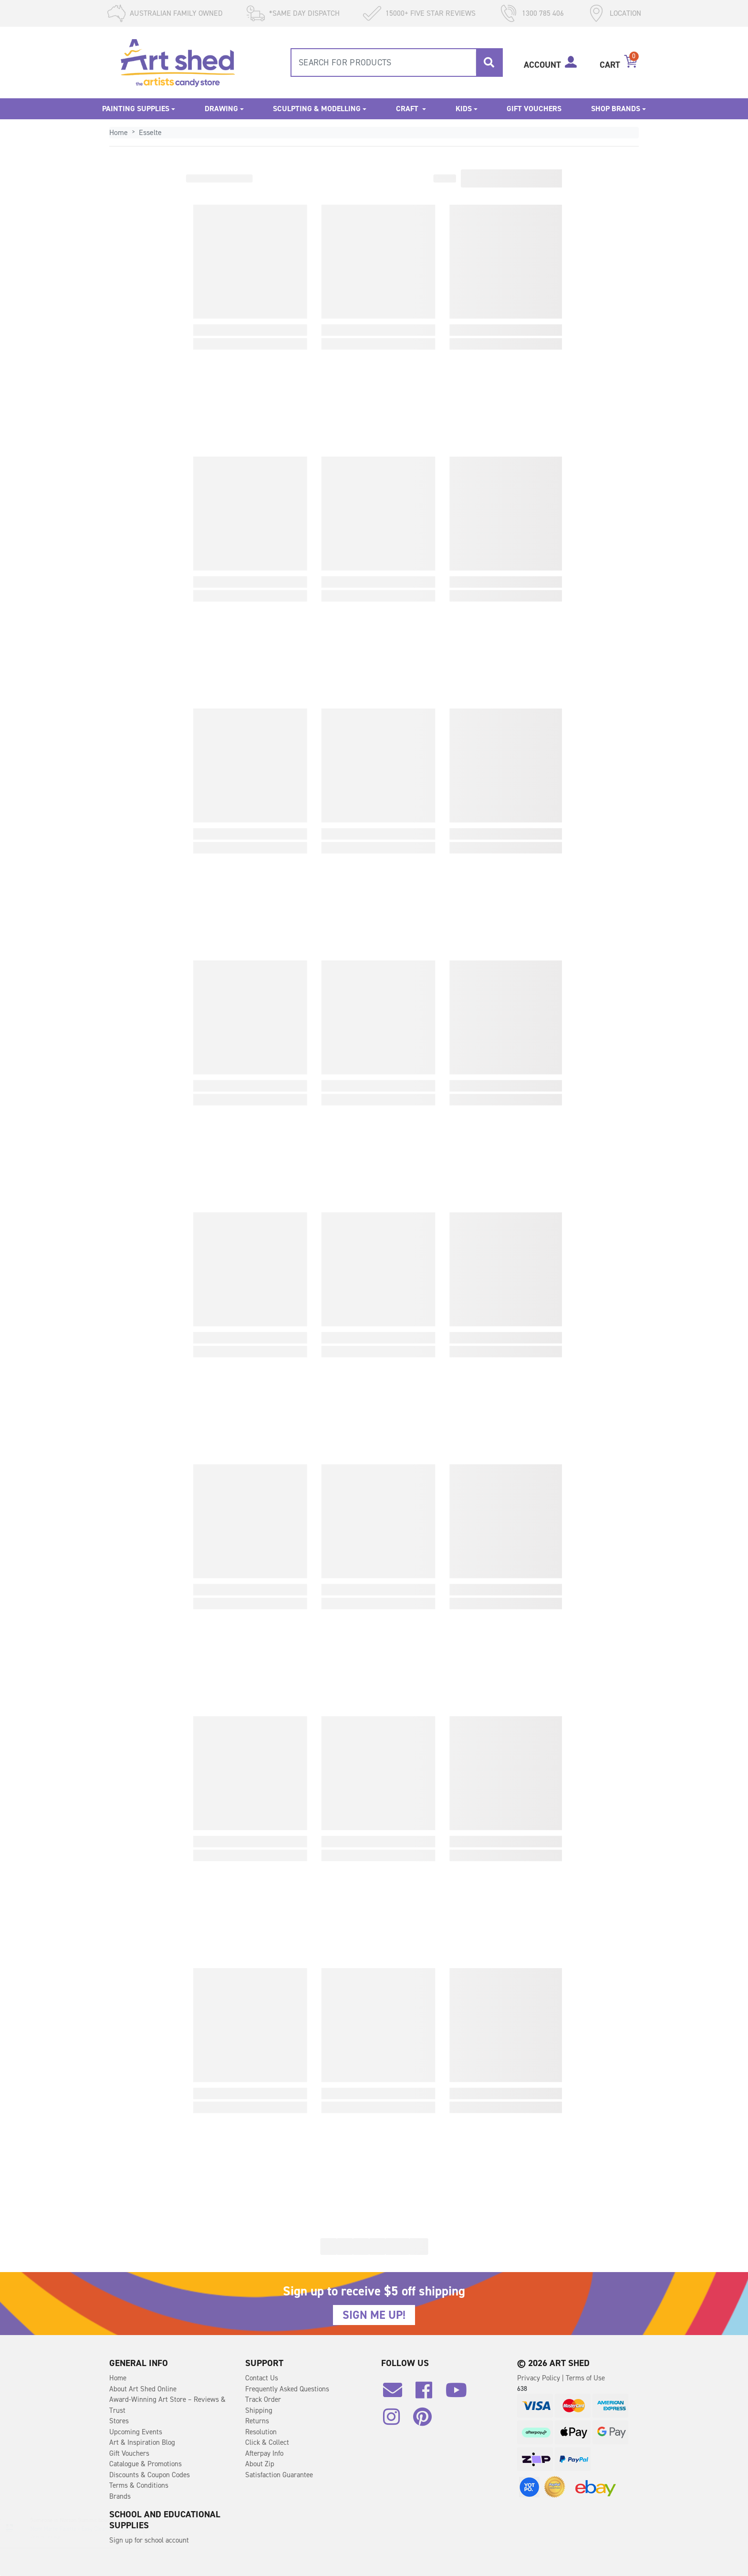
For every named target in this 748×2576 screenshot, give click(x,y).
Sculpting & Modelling (317, 109)
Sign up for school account (149, 2540)
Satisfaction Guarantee (279, 2475)
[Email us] (397, 2394)
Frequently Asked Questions (287, 2389)
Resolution (261, 2432)
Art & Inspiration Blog (142, 2442)
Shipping (258, 2410)
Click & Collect (267, 2442)
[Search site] (489, 62)
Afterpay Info (264, 2453)
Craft (408, 109)
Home (117, 2378)
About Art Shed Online (143, 2389)
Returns (257, 2421)
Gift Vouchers (534, 109)
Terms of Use (585, 2378)
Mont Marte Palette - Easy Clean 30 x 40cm (90, 2529)
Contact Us (261, 2378)
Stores (119, 2421)
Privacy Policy (539, 2378)
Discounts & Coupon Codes (149, 2475)
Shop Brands (615, 109)
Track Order (263, 2399)
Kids (464, 109)
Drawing (221, 109)
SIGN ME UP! (374, 2315)
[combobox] (397, 62)
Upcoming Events (135, 2432)
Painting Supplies (135, 109)
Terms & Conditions (138, 2485)
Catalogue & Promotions (145, 2464)
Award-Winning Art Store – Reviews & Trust (167, 2405)
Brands (120, 2496)
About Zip (259, 2464)
